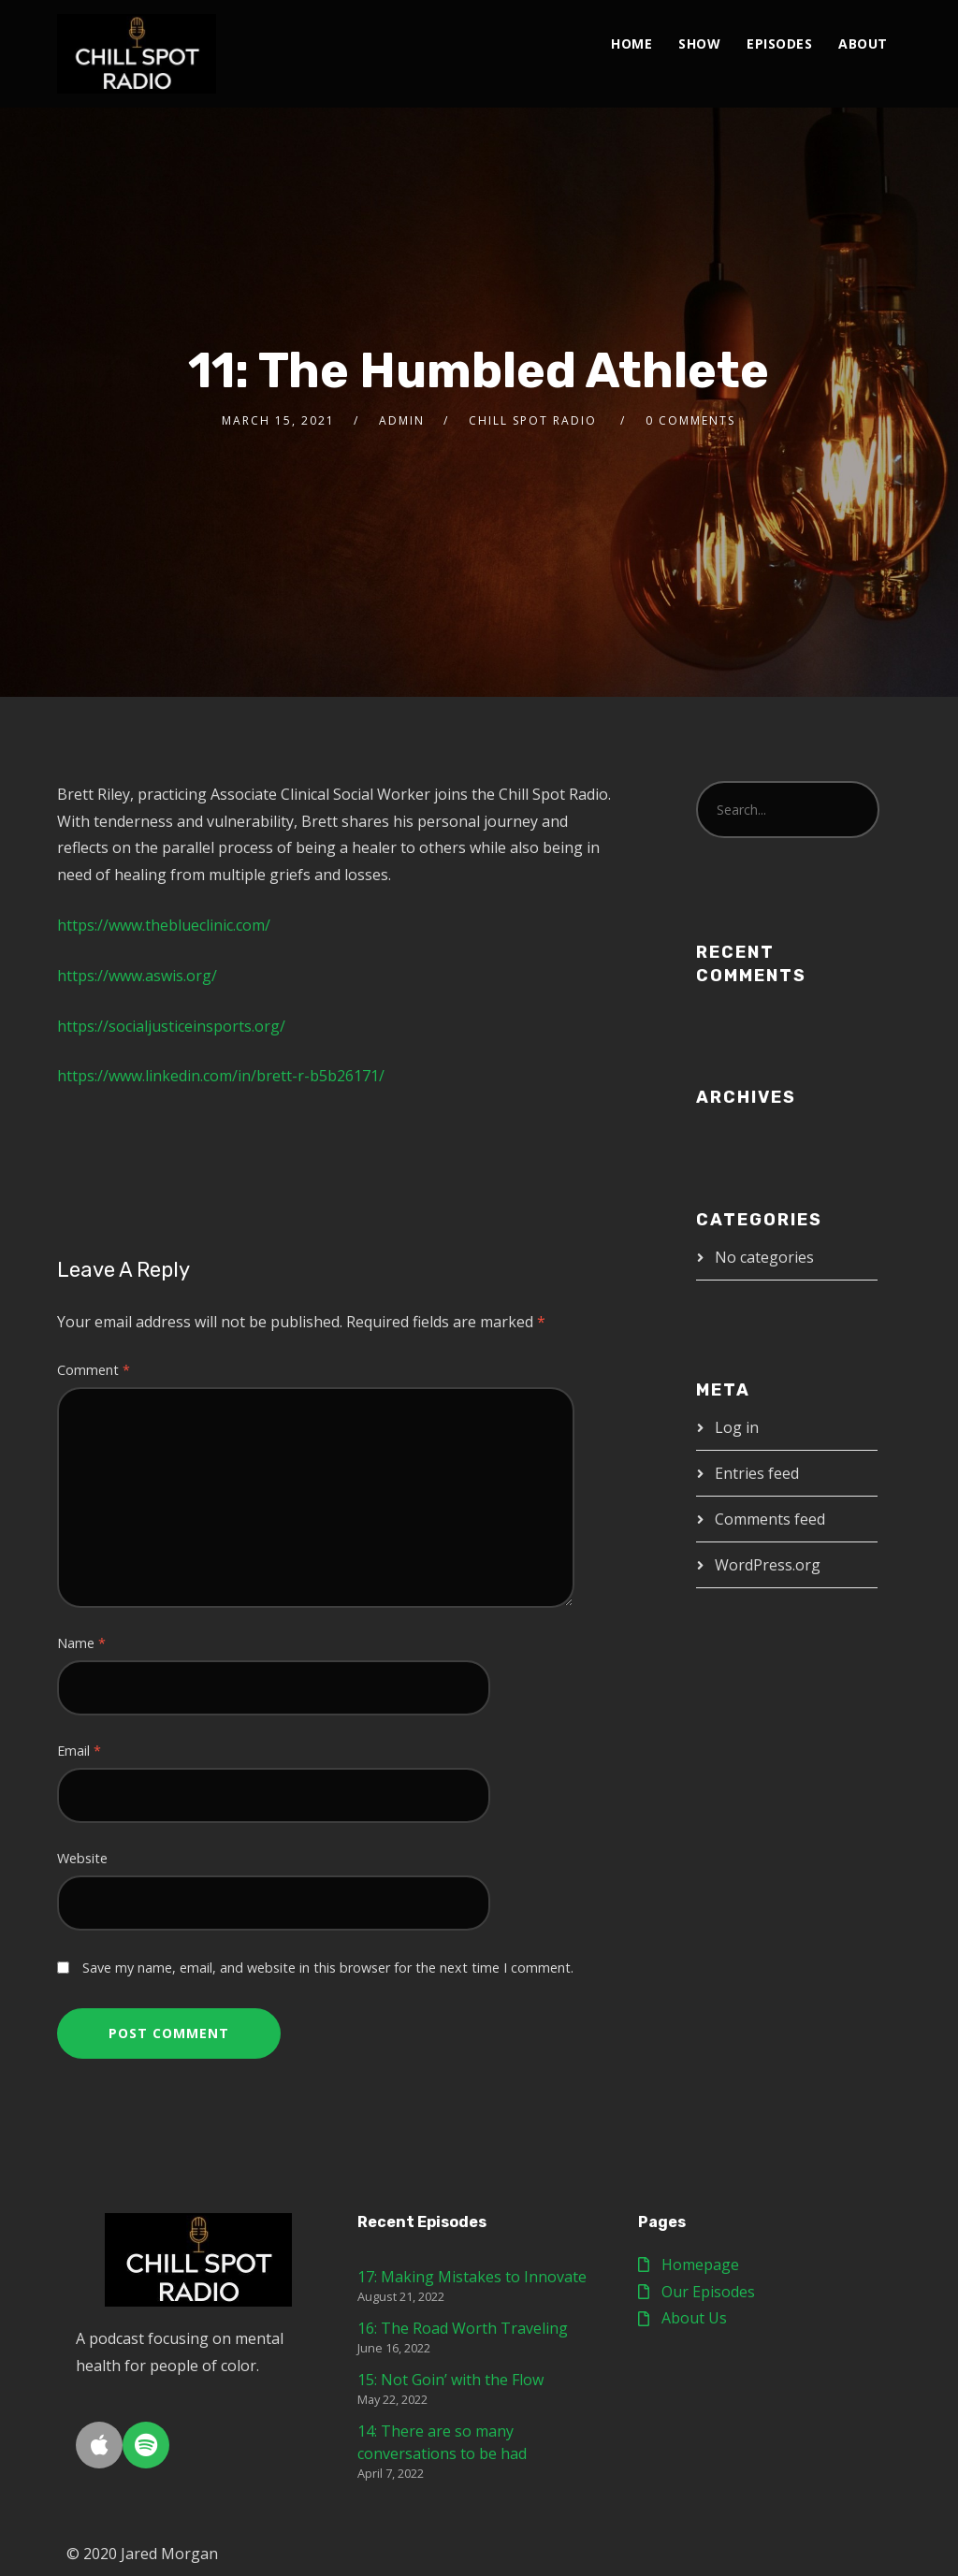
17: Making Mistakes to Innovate (472, 2276)
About (863, 43)
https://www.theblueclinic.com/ (163, 925)
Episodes (779, 43)
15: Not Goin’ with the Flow (450, 2379)
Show (699, 43)
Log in (737, 1427)
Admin (402, 420)
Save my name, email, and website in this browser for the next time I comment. (327, 1967)
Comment (93, 1370)
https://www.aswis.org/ (137, 975)
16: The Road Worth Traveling (462, 2328)
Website (82, 1858)
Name (81, 1643)
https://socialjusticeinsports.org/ (171, 1026)
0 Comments (690, 420)
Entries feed (757, 1473)
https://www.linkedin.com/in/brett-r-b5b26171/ (221, 1075)
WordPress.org (767, 1565)
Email (79, 1750)
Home (631, 43)
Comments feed (770, 1519)
